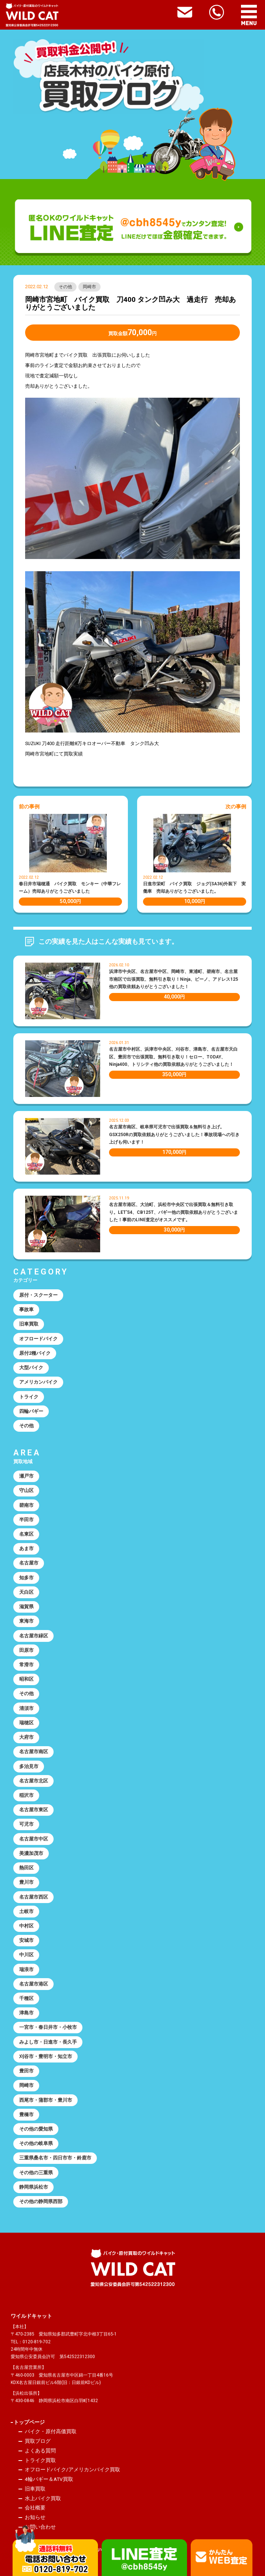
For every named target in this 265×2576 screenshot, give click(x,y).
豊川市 (26, 1882)
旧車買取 (28, 1324)
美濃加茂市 (31, 1853)
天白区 (26, 1592)
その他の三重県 (36, 2172)
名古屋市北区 (33, 1781)
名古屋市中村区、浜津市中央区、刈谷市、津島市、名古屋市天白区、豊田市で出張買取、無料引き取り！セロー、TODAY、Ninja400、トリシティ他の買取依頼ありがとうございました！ (173, 1057)
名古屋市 (28, 1563)
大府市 (26, 1737)
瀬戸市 (26, 1476)
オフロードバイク (38, 1338)
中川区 (26, 1954)
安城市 (26, 1940)
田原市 (26, 1650)
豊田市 (26, 2071)
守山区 (26, 1490)
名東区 (26, 1534)
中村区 (26, 1926)
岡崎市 (89, 286)
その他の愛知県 (36, 2129)
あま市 (26, 1548)
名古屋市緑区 (33, 1636)
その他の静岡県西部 (40, 2201)
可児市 (26, 1824)
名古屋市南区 (33, 1751)
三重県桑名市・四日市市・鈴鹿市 (55, 2158)
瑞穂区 (26, 1722)
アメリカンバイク (38, 1382)
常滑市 (26, 1664)
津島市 (26, 2013)
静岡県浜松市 (33, 2187)
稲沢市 (26, 1795)
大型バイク (31, 1367)
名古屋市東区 (33, 1809)
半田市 (26, 1519)
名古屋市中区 (33, 1839)
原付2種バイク (35, 1353)
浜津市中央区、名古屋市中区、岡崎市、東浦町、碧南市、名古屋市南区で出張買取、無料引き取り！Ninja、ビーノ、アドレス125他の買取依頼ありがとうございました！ (173, 979)
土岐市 (26, 1911)
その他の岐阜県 (36, 2143)
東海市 (26, 1621)
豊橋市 (26, 2114)
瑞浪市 (26, 1969)
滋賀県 (26, 1606)
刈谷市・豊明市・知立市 (45, 2056)
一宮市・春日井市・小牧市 (48, 2027)
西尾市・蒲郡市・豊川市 (45, 2100)
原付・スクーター (38, 1295)
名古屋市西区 (33, 1897)
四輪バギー (31, 1411)
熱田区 (26, 1867)
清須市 (26, 1708)
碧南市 (26, 1505)
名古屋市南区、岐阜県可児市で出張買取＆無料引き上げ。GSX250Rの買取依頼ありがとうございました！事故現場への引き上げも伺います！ (174, 1134)
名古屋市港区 (33, 1984)
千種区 (26, 1998)
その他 (65, 286)
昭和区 (26, 1679)
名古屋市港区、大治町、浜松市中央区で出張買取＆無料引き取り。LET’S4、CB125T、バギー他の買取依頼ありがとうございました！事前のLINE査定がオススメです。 (173, 1212)
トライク (28, 1397)
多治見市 (28, 1766)
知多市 (26, 1577)
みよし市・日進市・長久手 (48, 2042)
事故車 (26, 1309)
